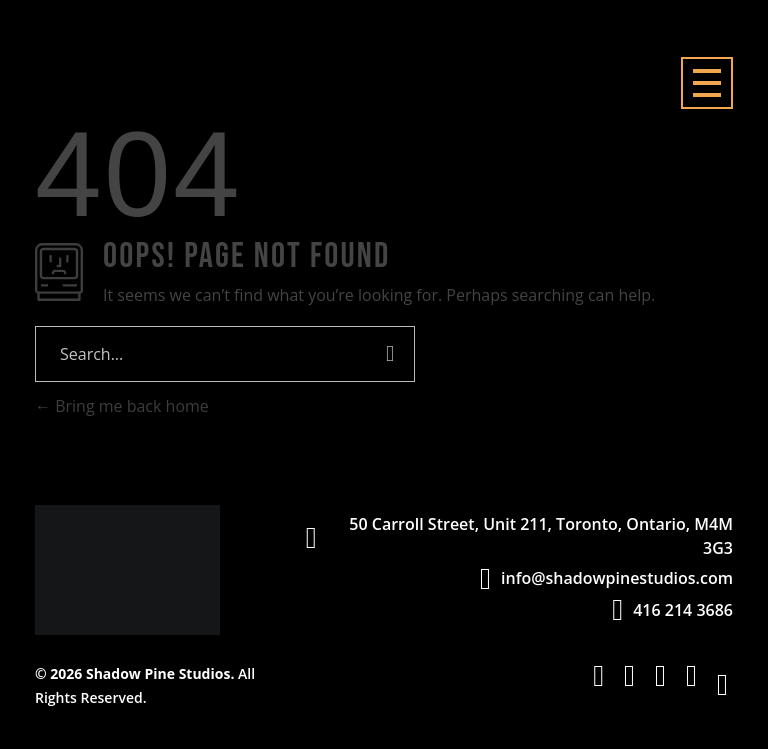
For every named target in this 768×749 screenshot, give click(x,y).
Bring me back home (122, 406)
